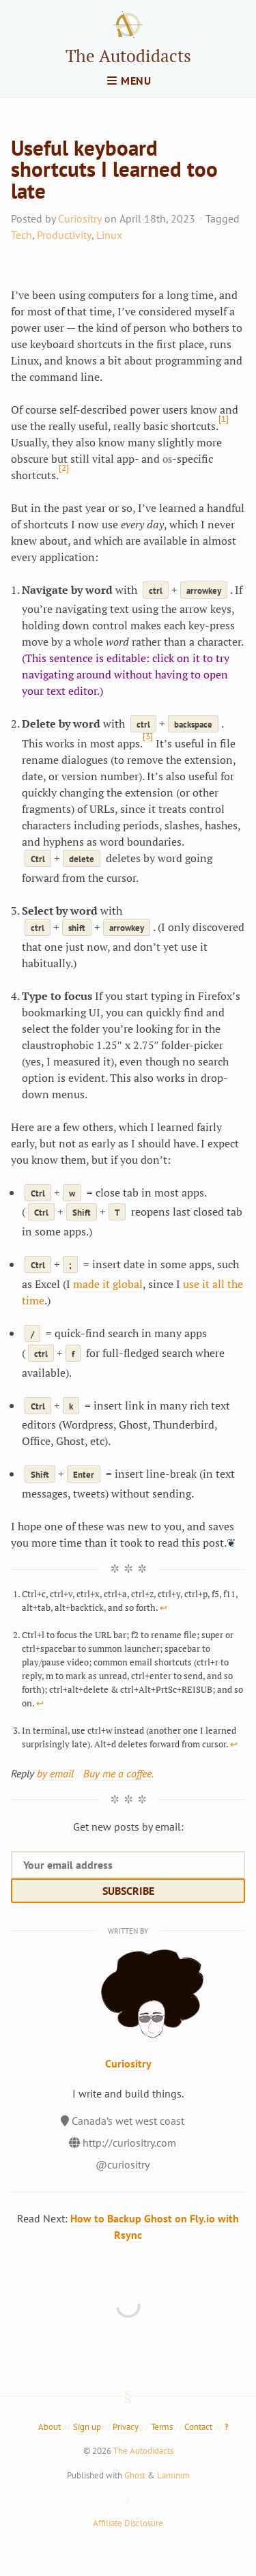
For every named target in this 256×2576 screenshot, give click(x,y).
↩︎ (163, 1607)
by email (55, 1773)
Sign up (87, 2427)
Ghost (134, 2475)
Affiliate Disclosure (128, 2523)
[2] (64, 467)
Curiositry (80, 218)
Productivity (64, 235)
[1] (223, 418)
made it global (108, 1283)
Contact (198, 2427)
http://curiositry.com (129, 2142)
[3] (148, 736)
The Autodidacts (128, 55)
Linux (109, 235)
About (49, 2427)
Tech (21, 235)
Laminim (173, 2475)
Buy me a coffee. (118, 1773)
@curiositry (123, 2164)
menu (129, 80)
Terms (162, 2427)
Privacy (126, 2427)
